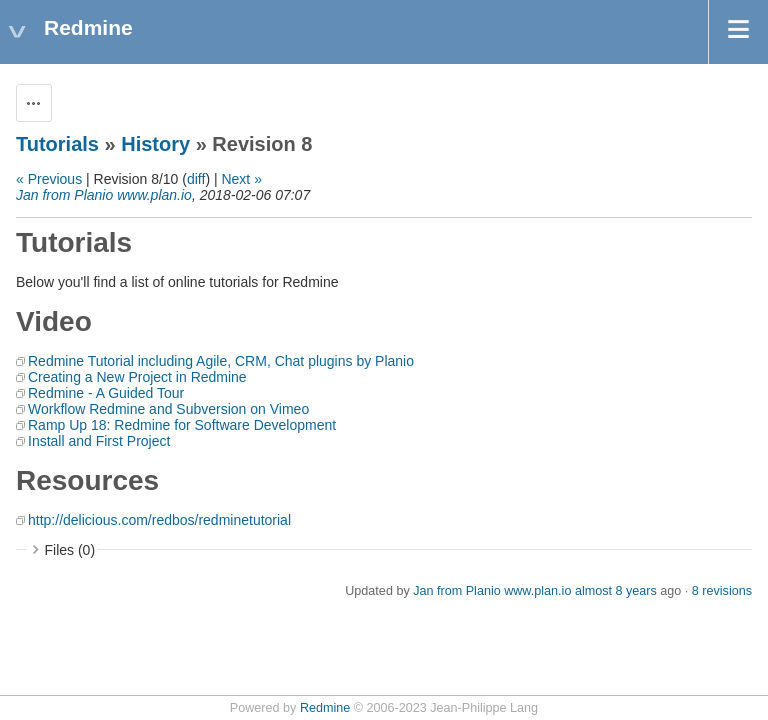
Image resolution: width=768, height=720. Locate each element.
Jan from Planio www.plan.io (104, 195)
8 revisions (722, 591)
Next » (241, 179)
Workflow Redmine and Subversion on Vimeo (168, 409)
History (155, 144)
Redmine (325, 708)
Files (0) (70, 550)
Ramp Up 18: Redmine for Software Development (182, 425)
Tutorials (57, 144)
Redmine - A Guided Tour (106, 393)
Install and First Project (99, 441)
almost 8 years (616, 591)
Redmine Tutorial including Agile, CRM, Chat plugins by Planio (221, 361)
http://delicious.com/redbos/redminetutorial (159, 520)
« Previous (49, 179)
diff (196, 179)
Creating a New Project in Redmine (137, 377)
